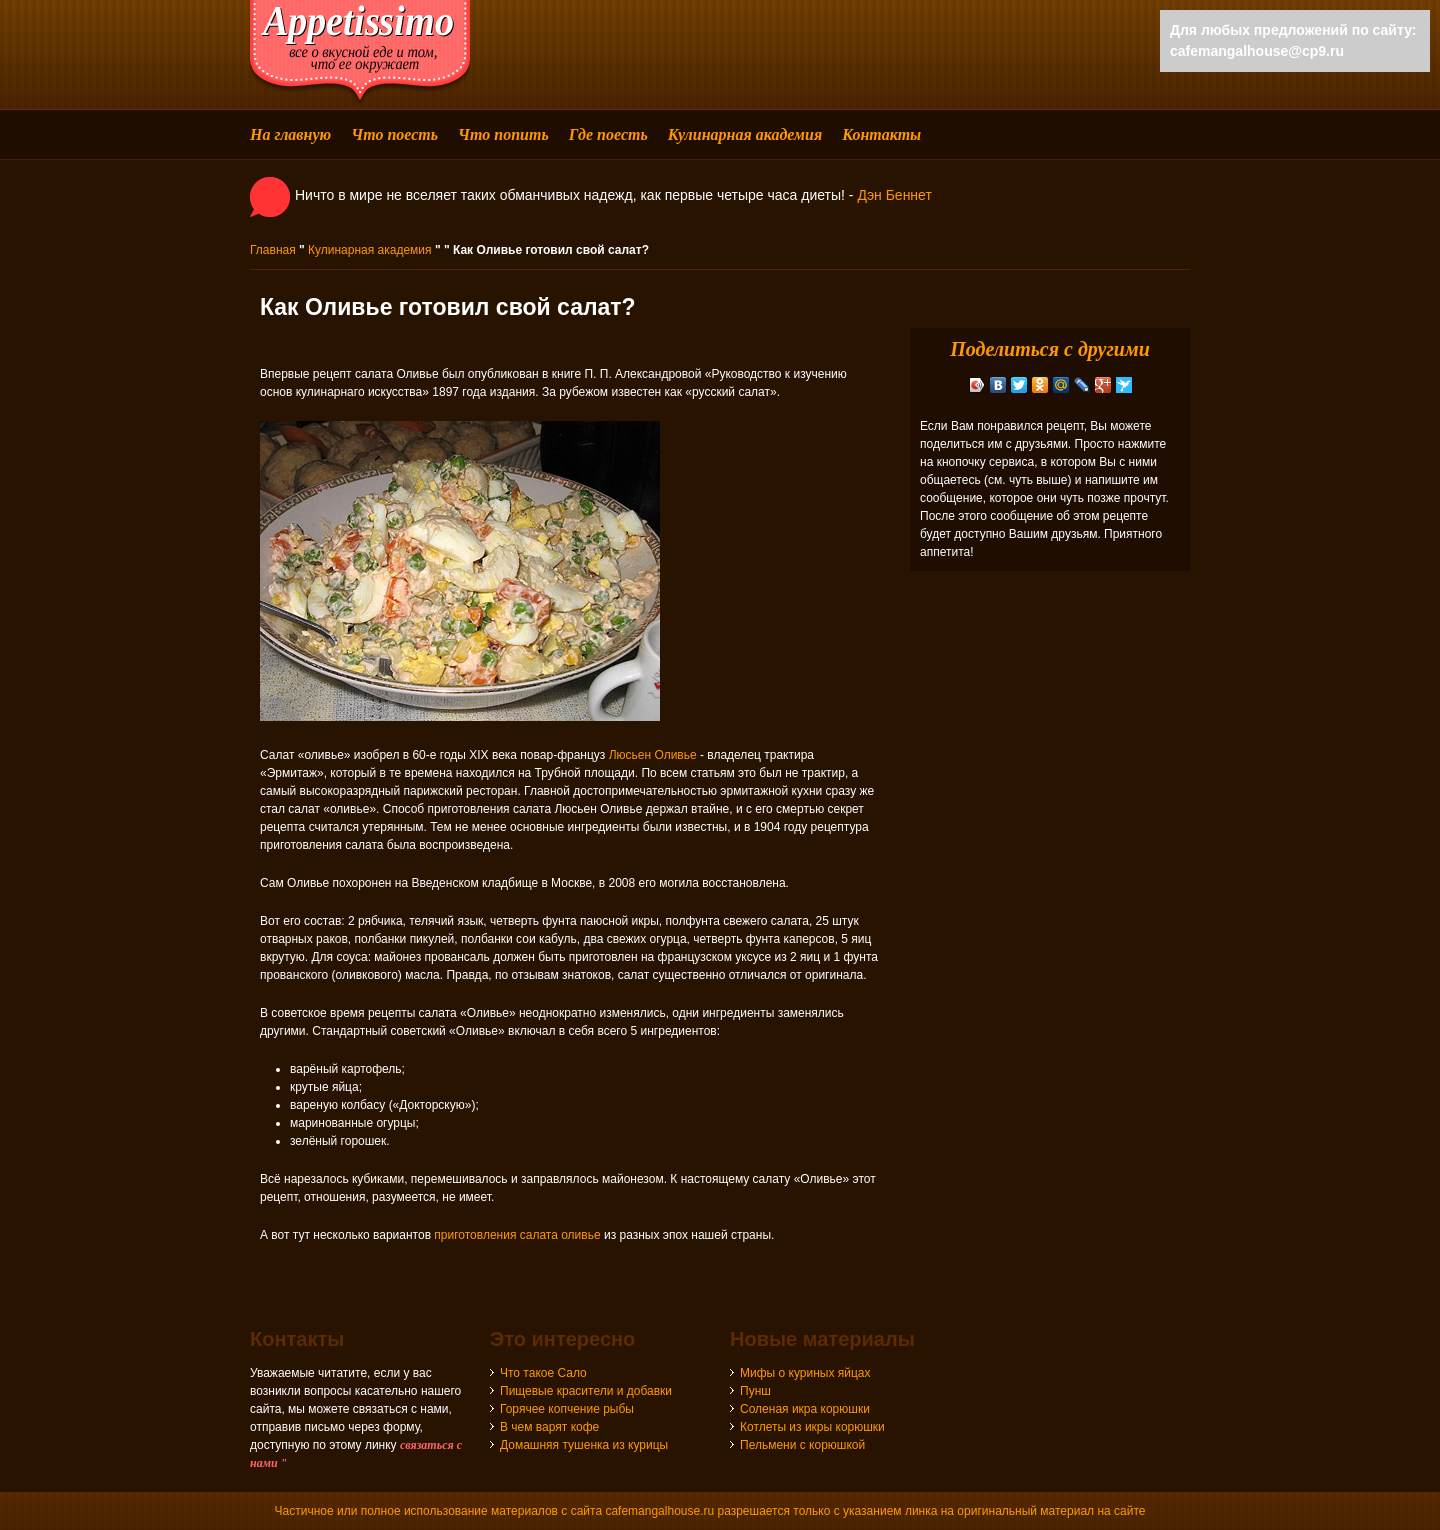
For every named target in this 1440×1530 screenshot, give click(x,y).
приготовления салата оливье (517, 1235)
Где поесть (608, 134)
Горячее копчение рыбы (567, 1409)
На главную (290, 134)
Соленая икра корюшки (805, 1409)
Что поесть (394, 134)
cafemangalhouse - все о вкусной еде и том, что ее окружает (360, 52)
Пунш (755, 1391)
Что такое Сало (543, 1373)
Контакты (881, 134)
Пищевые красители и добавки (586, 1391)
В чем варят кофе (549, 1427)
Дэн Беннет (894, 195)
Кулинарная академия (745, 134)
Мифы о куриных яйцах (805, 1373)
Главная (273, 250)
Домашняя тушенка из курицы (584, 1445)
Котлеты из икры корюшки (812, 1427)
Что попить (503, 134)
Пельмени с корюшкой (802, 1445)
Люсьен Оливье (653, 755)
